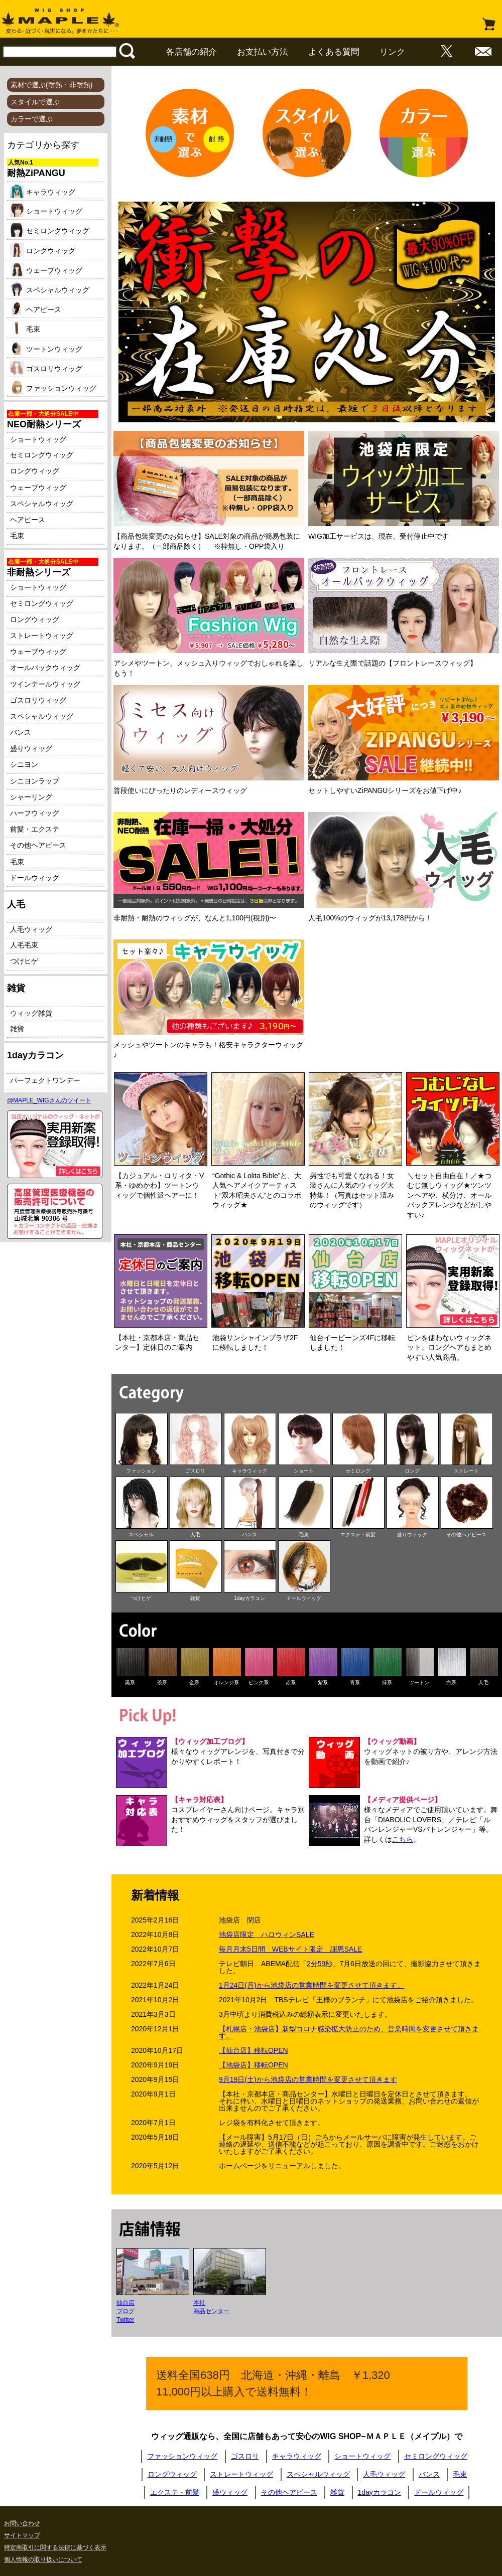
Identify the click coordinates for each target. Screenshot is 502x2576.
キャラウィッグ (42, 193)
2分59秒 (319, 1964)
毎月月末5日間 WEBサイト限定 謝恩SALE (290, 1949)
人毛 (195, 1534)
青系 (355, 1682)
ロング (412, 1471)
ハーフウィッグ (34, 813)
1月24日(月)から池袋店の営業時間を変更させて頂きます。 (311, 1985)
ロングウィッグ (42, 251)
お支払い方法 (262, 52)
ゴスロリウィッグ (46, 369)
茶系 (162, 1682)
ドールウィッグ (34, 878)
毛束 (25, 329)
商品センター (211, 2311)
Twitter (125, 2319)
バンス (20, 732)
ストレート (466, 1471)
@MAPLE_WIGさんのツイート (49, 1100)
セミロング (357, 1471)
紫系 (323, 1682)
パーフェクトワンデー (45, 1080)
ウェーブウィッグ (46, 271)
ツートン (419, 1682)
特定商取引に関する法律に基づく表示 (55, 2547)
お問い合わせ (22, 2523)
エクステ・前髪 (357, 1534)
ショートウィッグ (46, 212)
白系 (451, 1682)
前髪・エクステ (34, 829)
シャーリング (31, 797)
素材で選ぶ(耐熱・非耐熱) (51, 84)
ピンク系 (258, 1682)
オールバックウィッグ (45, 668)
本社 (199, 2302)
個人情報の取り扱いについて (43, 2559)
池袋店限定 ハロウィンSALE (266, 1934)
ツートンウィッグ (46, 350)
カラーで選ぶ (32, 118)
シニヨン (24, 764)
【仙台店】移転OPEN (253, 2050)
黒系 (130, 1682)
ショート (304, 1471)
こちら (402, 1839)
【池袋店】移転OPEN (253, 2065)
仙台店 (125, 2302)
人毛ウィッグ (31, 929)
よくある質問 (333, 52)
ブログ (125, 2311)
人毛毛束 (24, 945)
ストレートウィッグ (41, 635)
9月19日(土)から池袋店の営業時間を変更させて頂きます (308, 2079)
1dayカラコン (249, 1598)
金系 (194, 1682)
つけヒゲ (24, 961)
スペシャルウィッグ (49, 290)
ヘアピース (35, 310)
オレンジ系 (226, 1682)
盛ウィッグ (229, 2492)
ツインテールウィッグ (45, 684)
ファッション (141, 1471)
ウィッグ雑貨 (31, 1013)
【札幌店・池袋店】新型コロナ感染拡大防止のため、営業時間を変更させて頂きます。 (349, 2032)
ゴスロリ (195, 1471)
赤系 (291, 1682)
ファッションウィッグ (53, 389)
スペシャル (141, 1534)
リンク (392, 52)
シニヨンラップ (34, 781)
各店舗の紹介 (191, 52)
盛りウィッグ (31, 748)
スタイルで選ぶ (35, 101)
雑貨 (17, 1029)
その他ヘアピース (38, 845)
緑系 (387, 1682)
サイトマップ (22, 2535)
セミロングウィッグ (49, 231)
